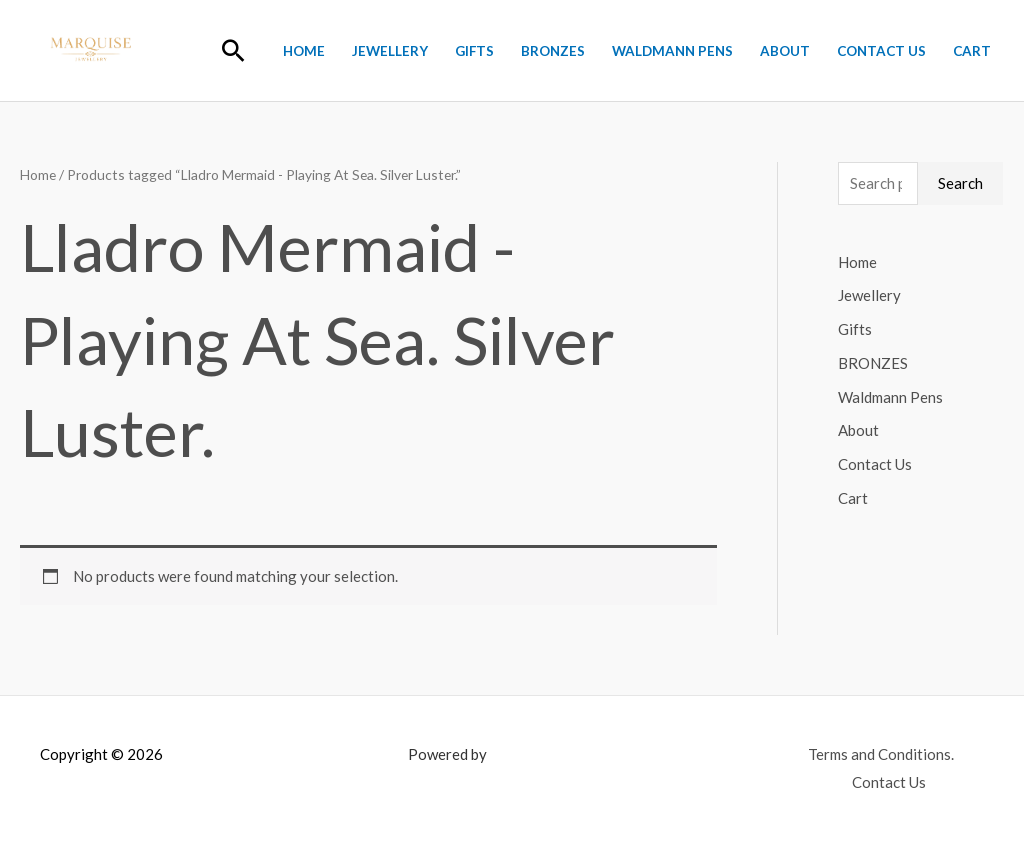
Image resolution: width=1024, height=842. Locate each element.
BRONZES (553, 51)
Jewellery (390, 51)
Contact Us (881, 51)
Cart (972, 51)
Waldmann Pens (672, 51)
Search (960, 183)
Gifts (474, 51)
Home (304, 51)
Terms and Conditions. (881, 754)
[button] (233, 50)
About (785, 51)
